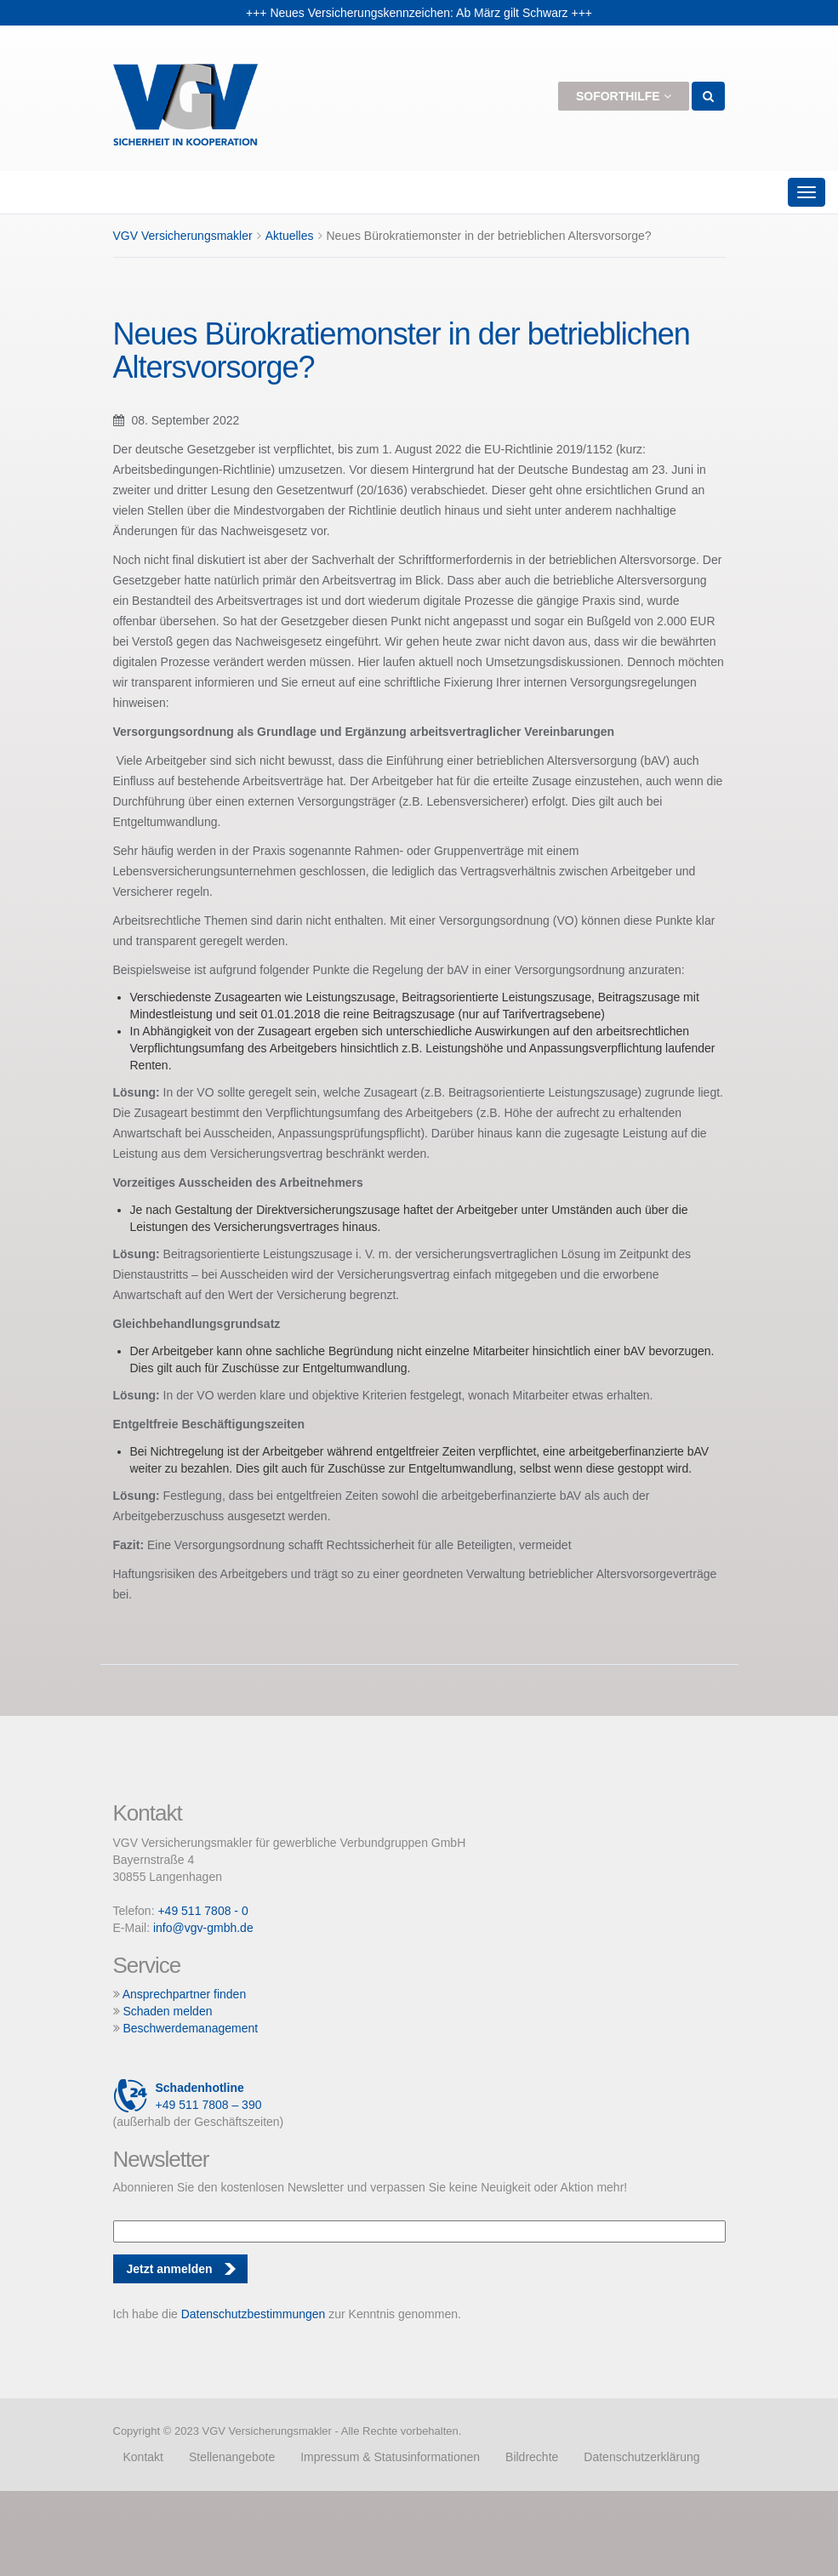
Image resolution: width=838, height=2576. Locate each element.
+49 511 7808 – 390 (187, 2096)
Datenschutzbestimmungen (253, 2314)
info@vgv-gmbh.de (203, 1928)
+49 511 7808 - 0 (202, 1911)
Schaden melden (167, 2011)
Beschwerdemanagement (190, 2028)
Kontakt (142, 2457)
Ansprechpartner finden (185, 1994)
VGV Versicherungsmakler (183, 235)
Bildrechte (531, 2457)
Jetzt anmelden (170, 2269)
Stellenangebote (232, 2457)
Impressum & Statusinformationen (390, 2457)
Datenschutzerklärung (641, 2457)
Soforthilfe (623, 96)
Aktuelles (289, 235)
